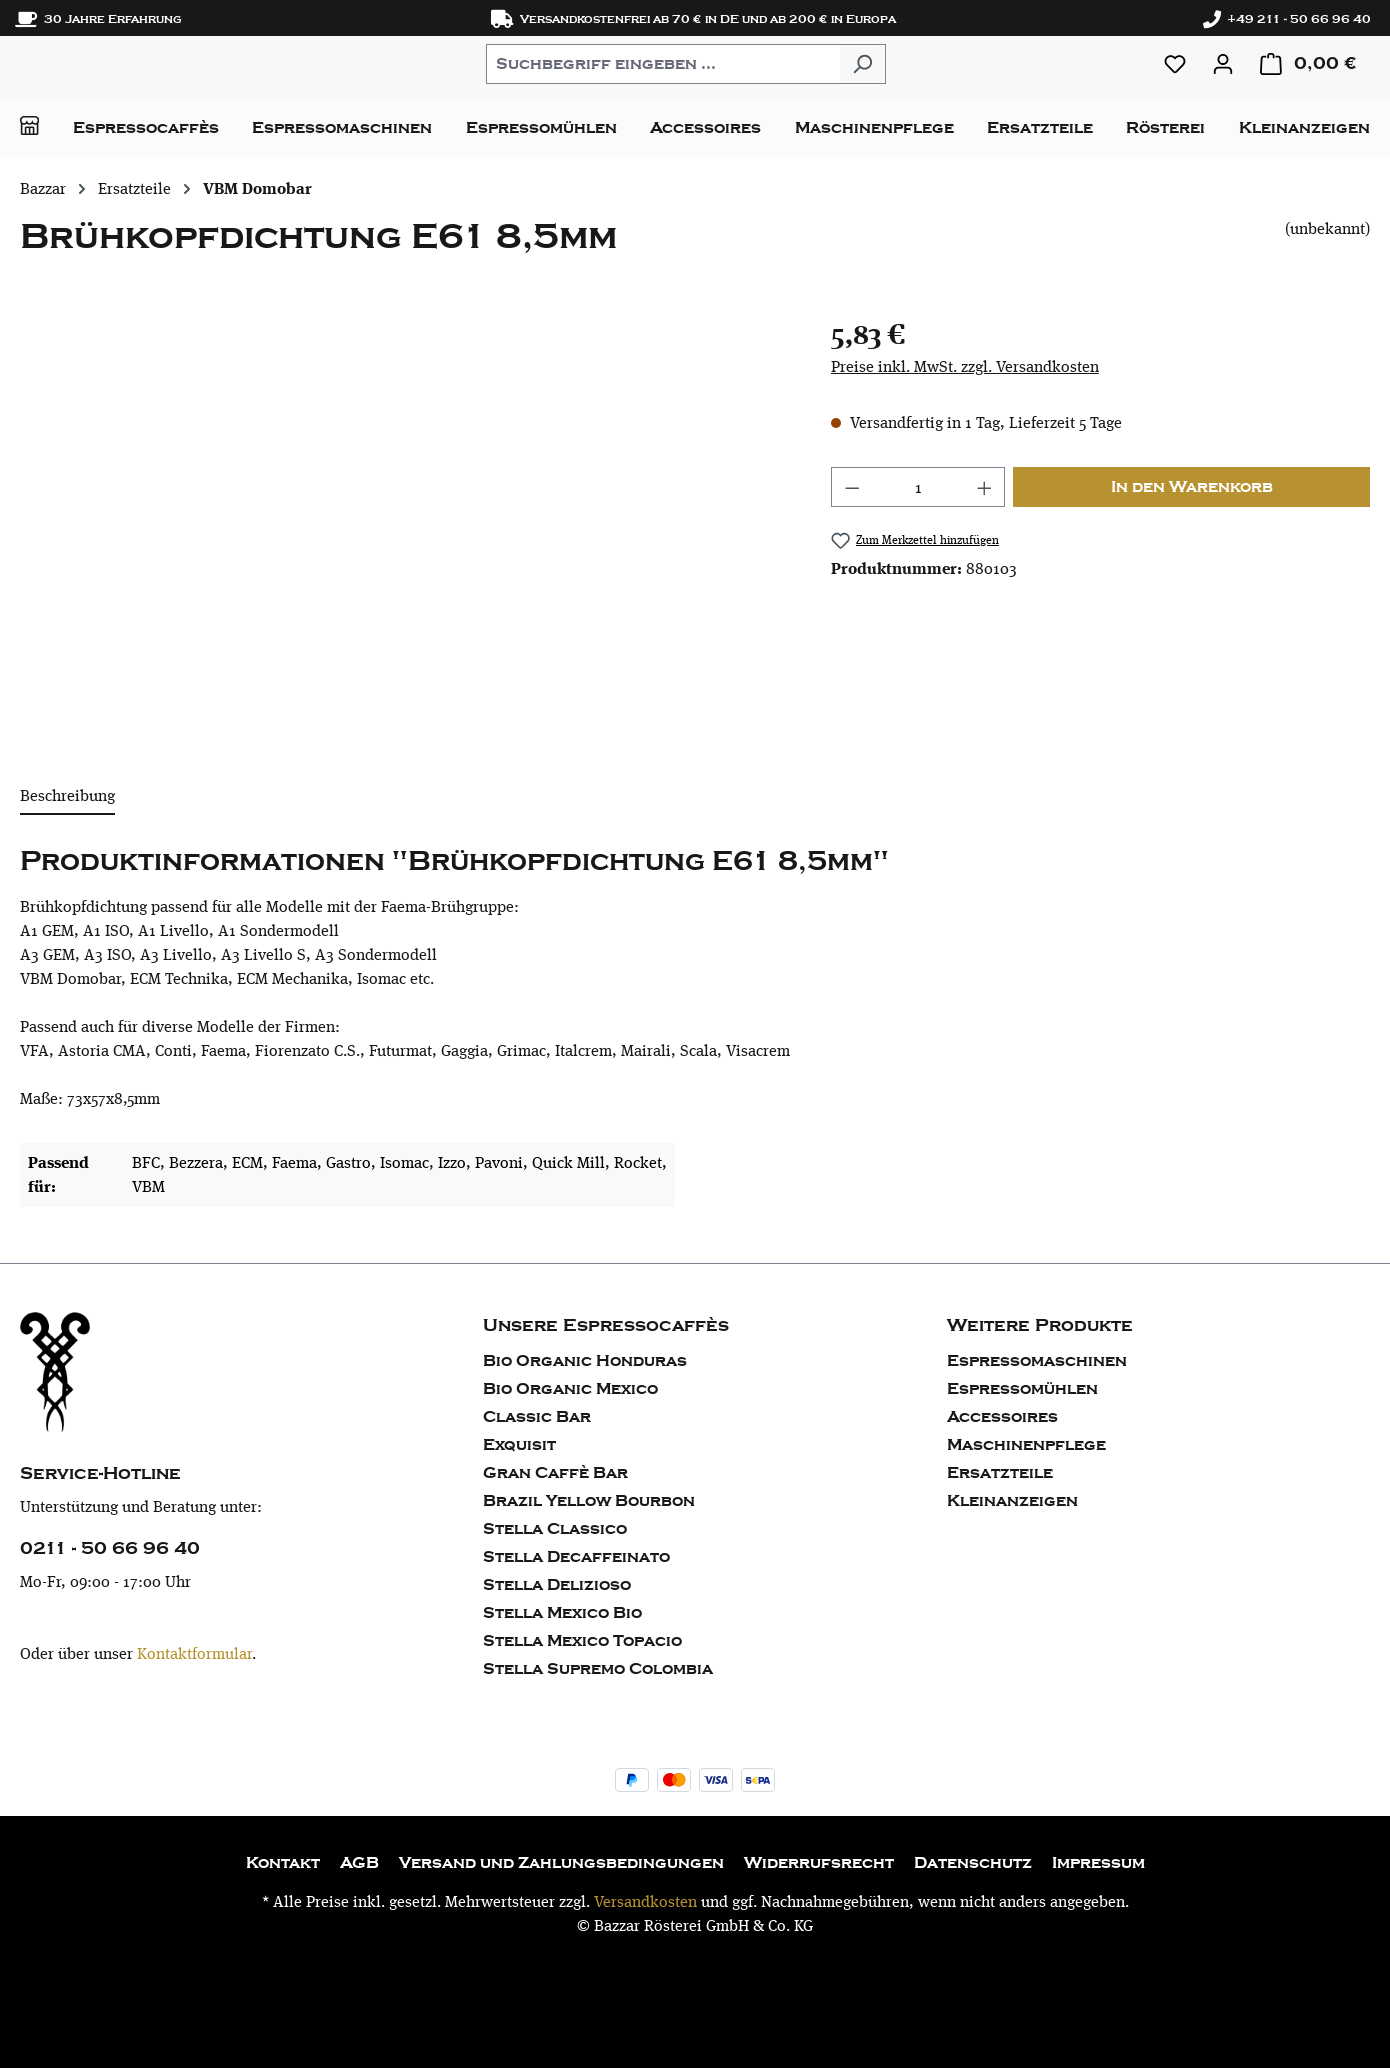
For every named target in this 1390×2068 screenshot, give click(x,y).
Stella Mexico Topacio (582, 1641)
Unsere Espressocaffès (606, 1325)
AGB (359, 1863)
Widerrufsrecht (819, 1863)
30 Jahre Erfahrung (98, 19)
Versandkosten (645, 1901)
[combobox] (663, 64)
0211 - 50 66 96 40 (110, 1548)
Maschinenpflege (1026, 1445)
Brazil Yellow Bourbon (589, 1501)
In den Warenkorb (1192, 487)
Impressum (1098, 1863)
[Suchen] (862, 64)
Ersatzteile (1000, 1473)
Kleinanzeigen (1012, 1501)
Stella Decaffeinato (576, 1557)
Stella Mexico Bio (562, 1613)
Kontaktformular (194, 1653)
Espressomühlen (1022, 1389)
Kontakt (283, 1863)
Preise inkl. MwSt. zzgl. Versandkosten (965, 366)
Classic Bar (537, 1417)
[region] (405, 528)
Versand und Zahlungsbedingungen (561, 1863)
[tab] (67, 797)
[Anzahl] (917, 487)
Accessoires (1002, 1417)
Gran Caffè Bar (555, 1473)
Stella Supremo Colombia (598, 1669)
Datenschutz (973, 1863)
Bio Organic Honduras (585, 1361)
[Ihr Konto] (1223, 64)
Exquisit (519, 1445)
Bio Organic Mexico (570, 1389)
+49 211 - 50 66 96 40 (1287, 19)
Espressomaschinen (1037, 1361)
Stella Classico (555, 1529)
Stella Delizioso (557, 1585)
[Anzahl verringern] (852, 487)
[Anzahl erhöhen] (985, 487)
